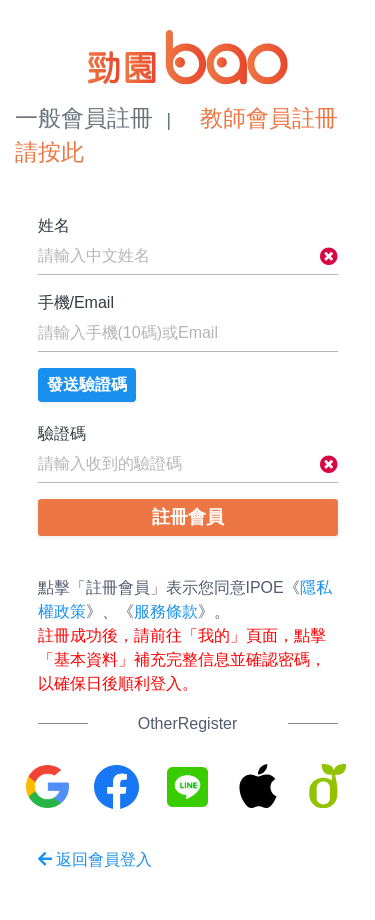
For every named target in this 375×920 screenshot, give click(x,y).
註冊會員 (188, 517)
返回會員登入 (95, 859)
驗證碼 (62, 433)
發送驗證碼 (87, 384)
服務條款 (166, 611)
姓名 (54, 225)
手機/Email (76, 302)
